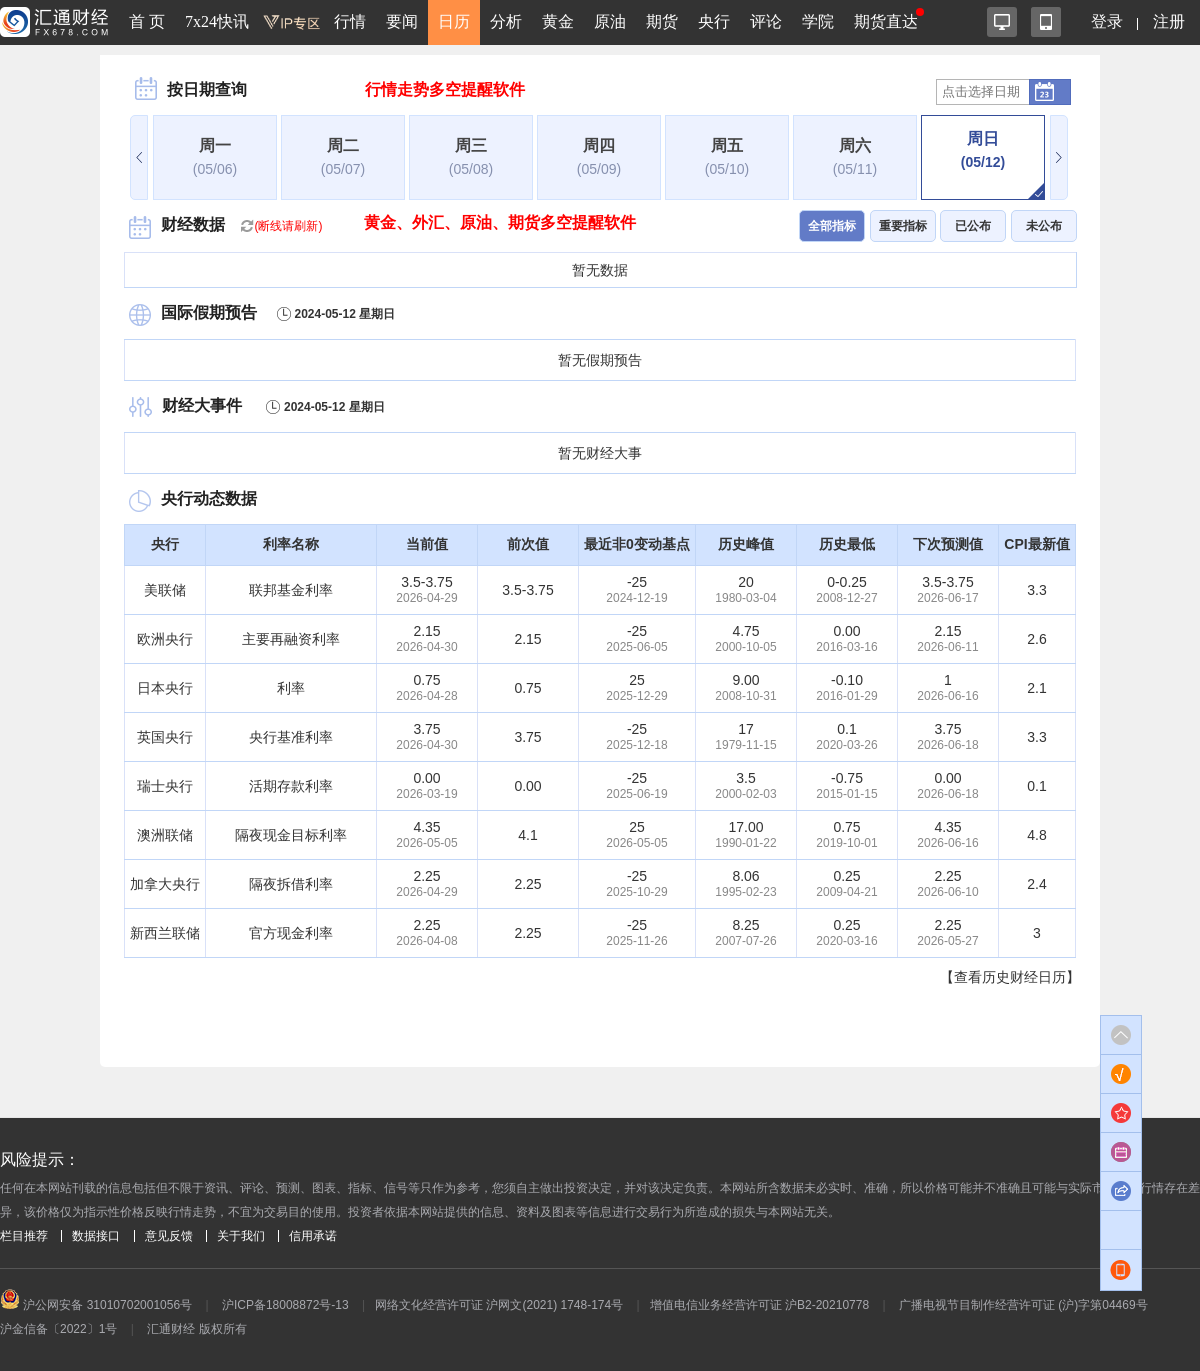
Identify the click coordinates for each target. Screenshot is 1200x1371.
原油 (610, 21)
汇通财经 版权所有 (196, 1329)
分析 (506, 21)
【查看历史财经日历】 (1010, 977)
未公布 (1044, 226)
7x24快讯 (217, 21)
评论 (766, 21)
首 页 (147, 21)
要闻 (402, 21)
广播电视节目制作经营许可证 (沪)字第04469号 (1023, 1305)
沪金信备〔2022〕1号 (58, 1329)
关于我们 (241, 1236)
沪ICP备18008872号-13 (285, 1305)
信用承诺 (313, 1236)
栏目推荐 (24, 1236)
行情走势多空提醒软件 (445, 89)
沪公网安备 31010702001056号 (96, 1305)
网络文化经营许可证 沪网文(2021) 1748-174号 (499, 1305)
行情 (350, 21)
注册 (1169, 21)
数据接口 (96, 1236)
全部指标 (832, 226)
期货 (662, 21)
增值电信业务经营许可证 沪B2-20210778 (759, 1305)
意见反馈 (169, 1236)
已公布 (973, 226)
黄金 (558, 21)
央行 (714, 21)
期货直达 (886, 21)
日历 (454, 21)
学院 (818, 21)
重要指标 (903, 226)
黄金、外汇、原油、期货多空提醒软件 (500, 222)
